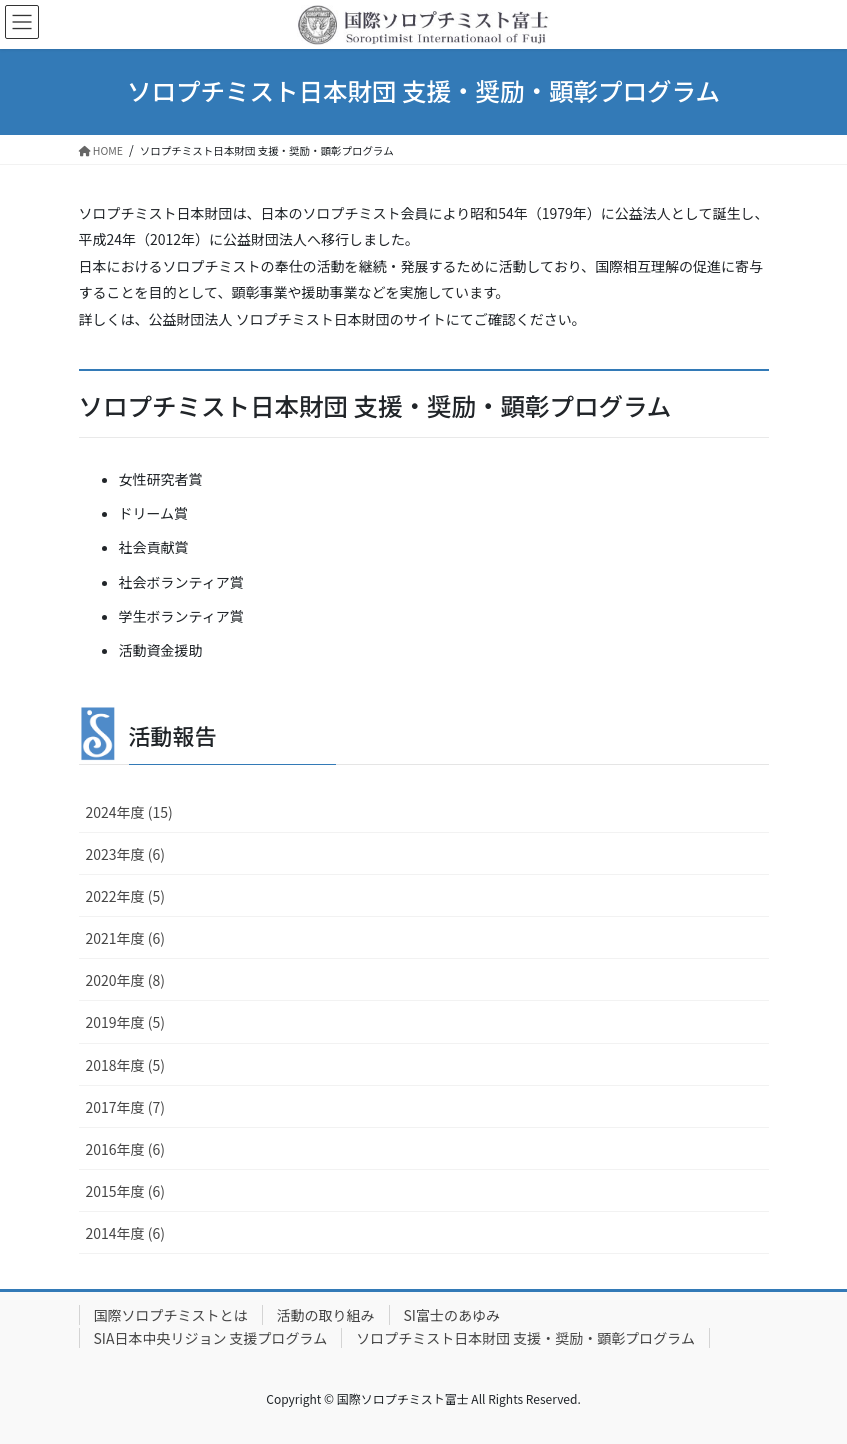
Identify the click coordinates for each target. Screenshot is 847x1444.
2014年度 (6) (125, 1233)
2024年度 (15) (129, 812)
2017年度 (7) (125, 1107)
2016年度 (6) (125, 1149)
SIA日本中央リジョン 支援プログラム (211, 1338)
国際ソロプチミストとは (171, 1315)
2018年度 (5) (125, 1065)
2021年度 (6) (125, 938)
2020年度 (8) (125, 980)
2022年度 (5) (125, 896)
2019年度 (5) (125, 1022)
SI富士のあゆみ (452, 1315)
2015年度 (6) (125, 1191)
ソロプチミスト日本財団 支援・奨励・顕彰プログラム (525, 1338)
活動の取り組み (326, 1315)
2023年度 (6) (125, 854)
